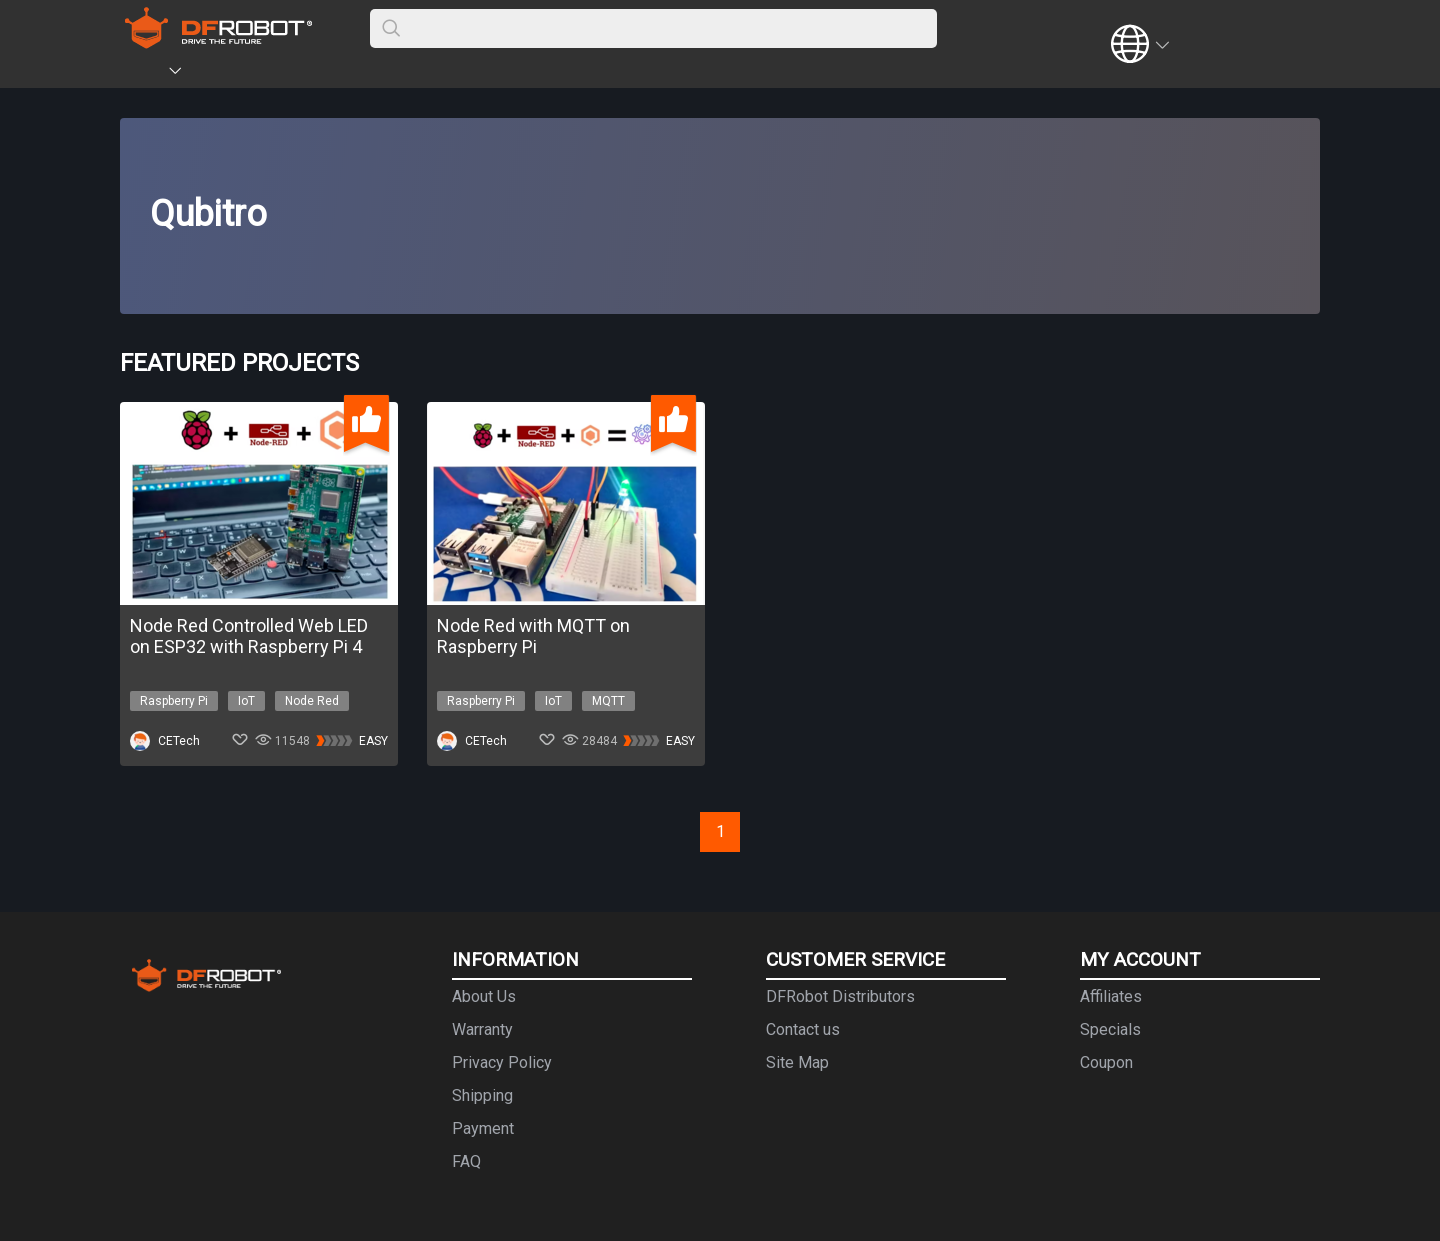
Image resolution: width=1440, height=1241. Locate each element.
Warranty (482, 1029)
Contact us (803, 1029)
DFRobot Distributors (840, 996)
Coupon (1106, 1062)
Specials (1110, 1029)
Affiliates (1111, 996)
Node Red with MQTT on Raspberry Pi (533, 636)
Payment (483, 1128)
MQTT (608, 701)
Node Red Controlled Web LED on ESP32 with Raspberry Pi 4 (249, 636)
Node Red (312, 701)
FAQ (466, 1161)
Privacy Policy (502, 1062)
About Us (484, 996)
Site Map (797, 1062)
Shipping (482, 1095)
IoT (246, 701)
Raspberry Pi (174, 701)
